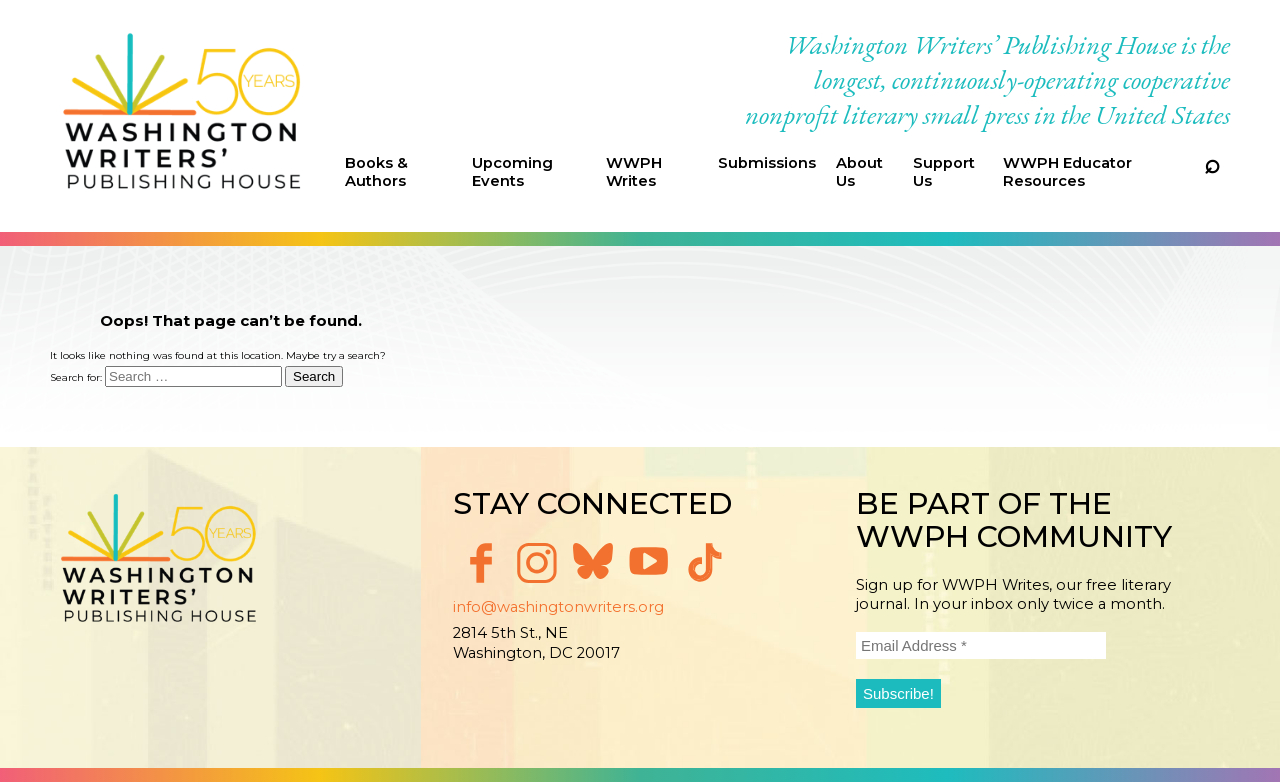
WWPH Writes (634, 172)
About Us (859, 172)
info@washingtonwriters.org (558, 607)
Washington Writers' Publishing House (182, 116)
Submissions (767, 163)
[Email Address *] (981, 645)
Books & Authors (376, 172)
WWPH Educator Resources (1067, 172)
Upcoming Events (512, 172)
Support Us (944, 172)
